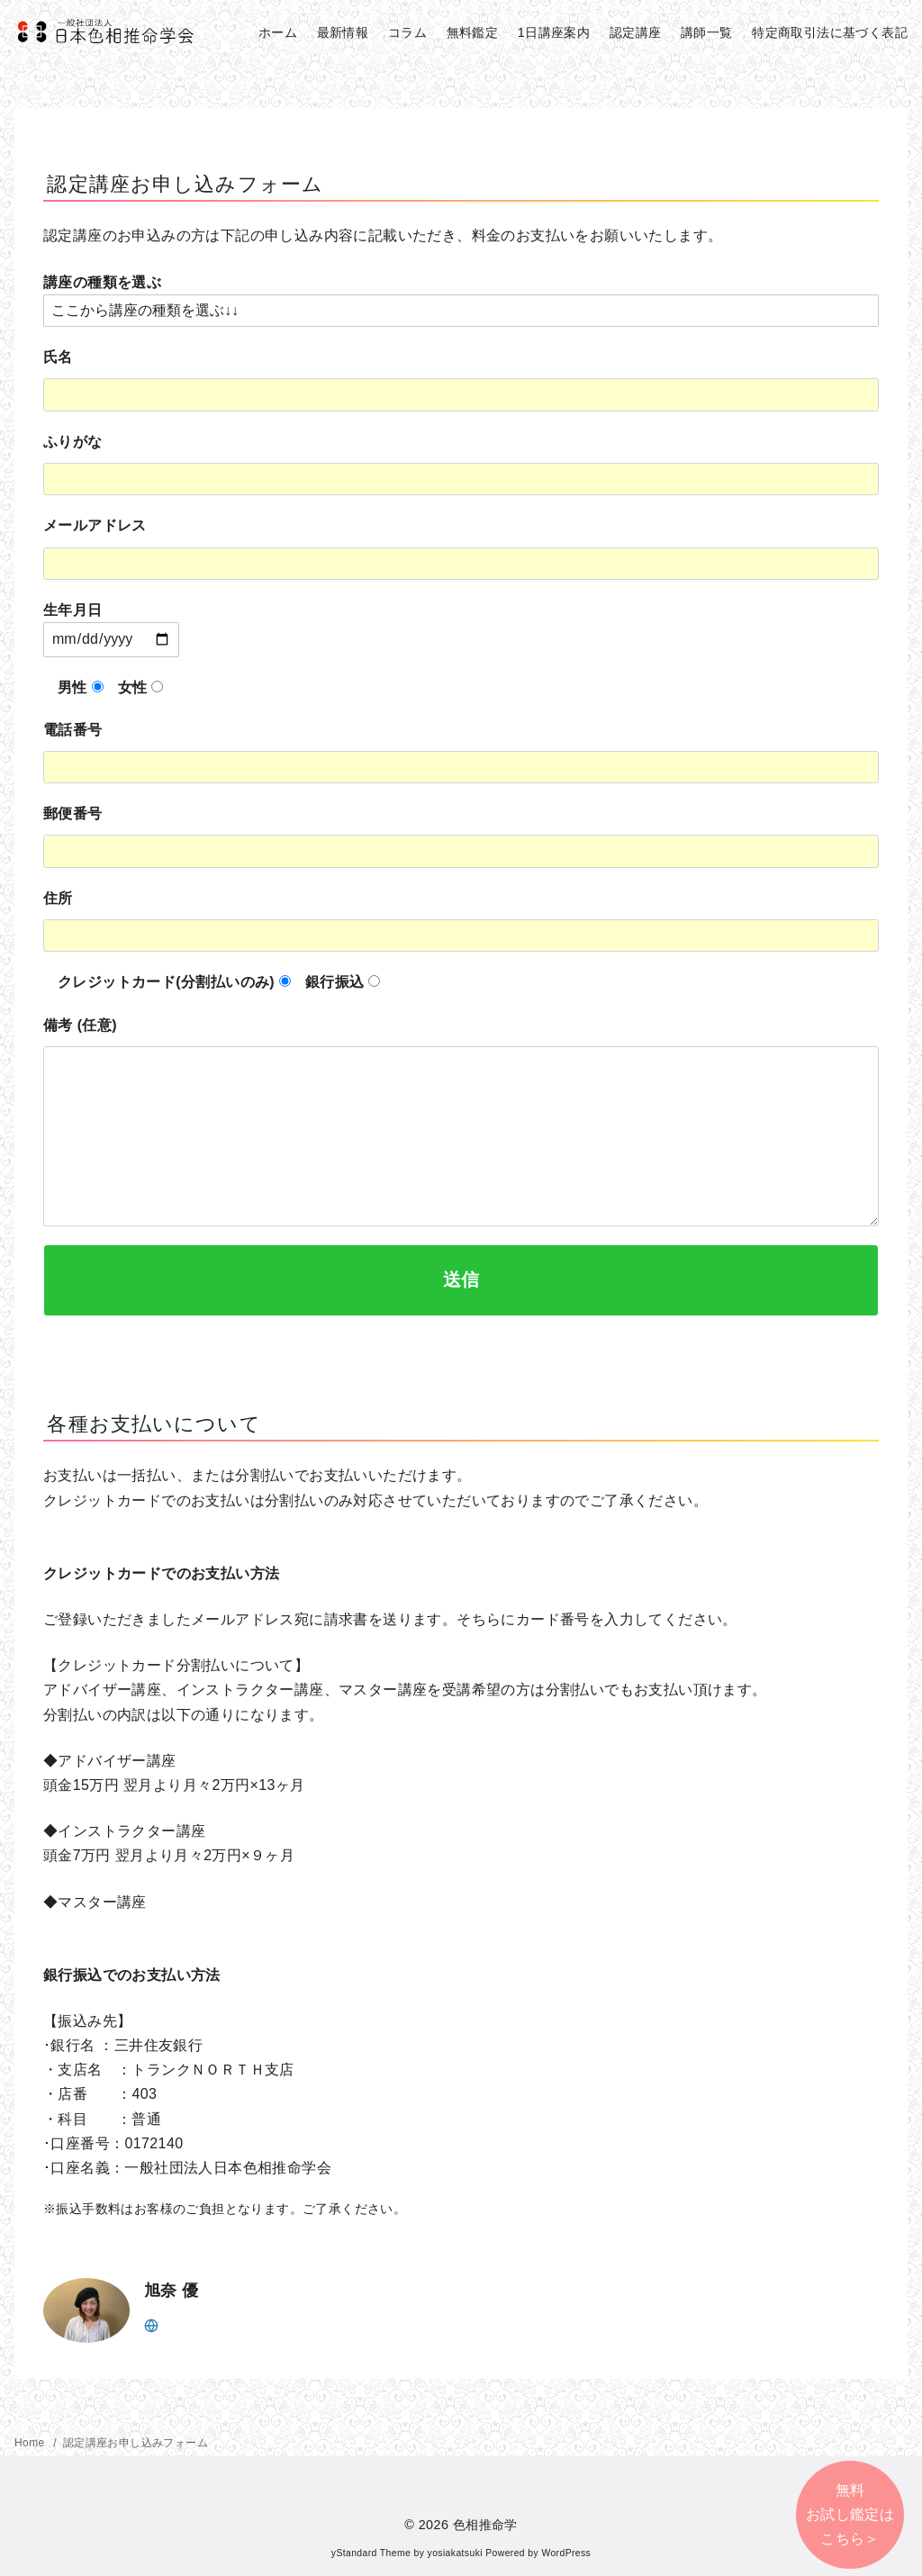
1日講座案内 (554, 32)
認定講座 (636, 32)
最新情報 (343, 32)
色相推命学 (485, 2524)
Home (31, 2442)
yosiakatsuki (455, 2553)
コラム (407, 32)
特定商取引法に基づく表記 (830, 32)
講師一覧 (707, 32)
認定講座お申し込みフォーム (135, 2442)
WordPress (566, 2553)
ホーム (277, 32)
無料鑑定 (473, 32)
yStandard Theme (371, 2553)
